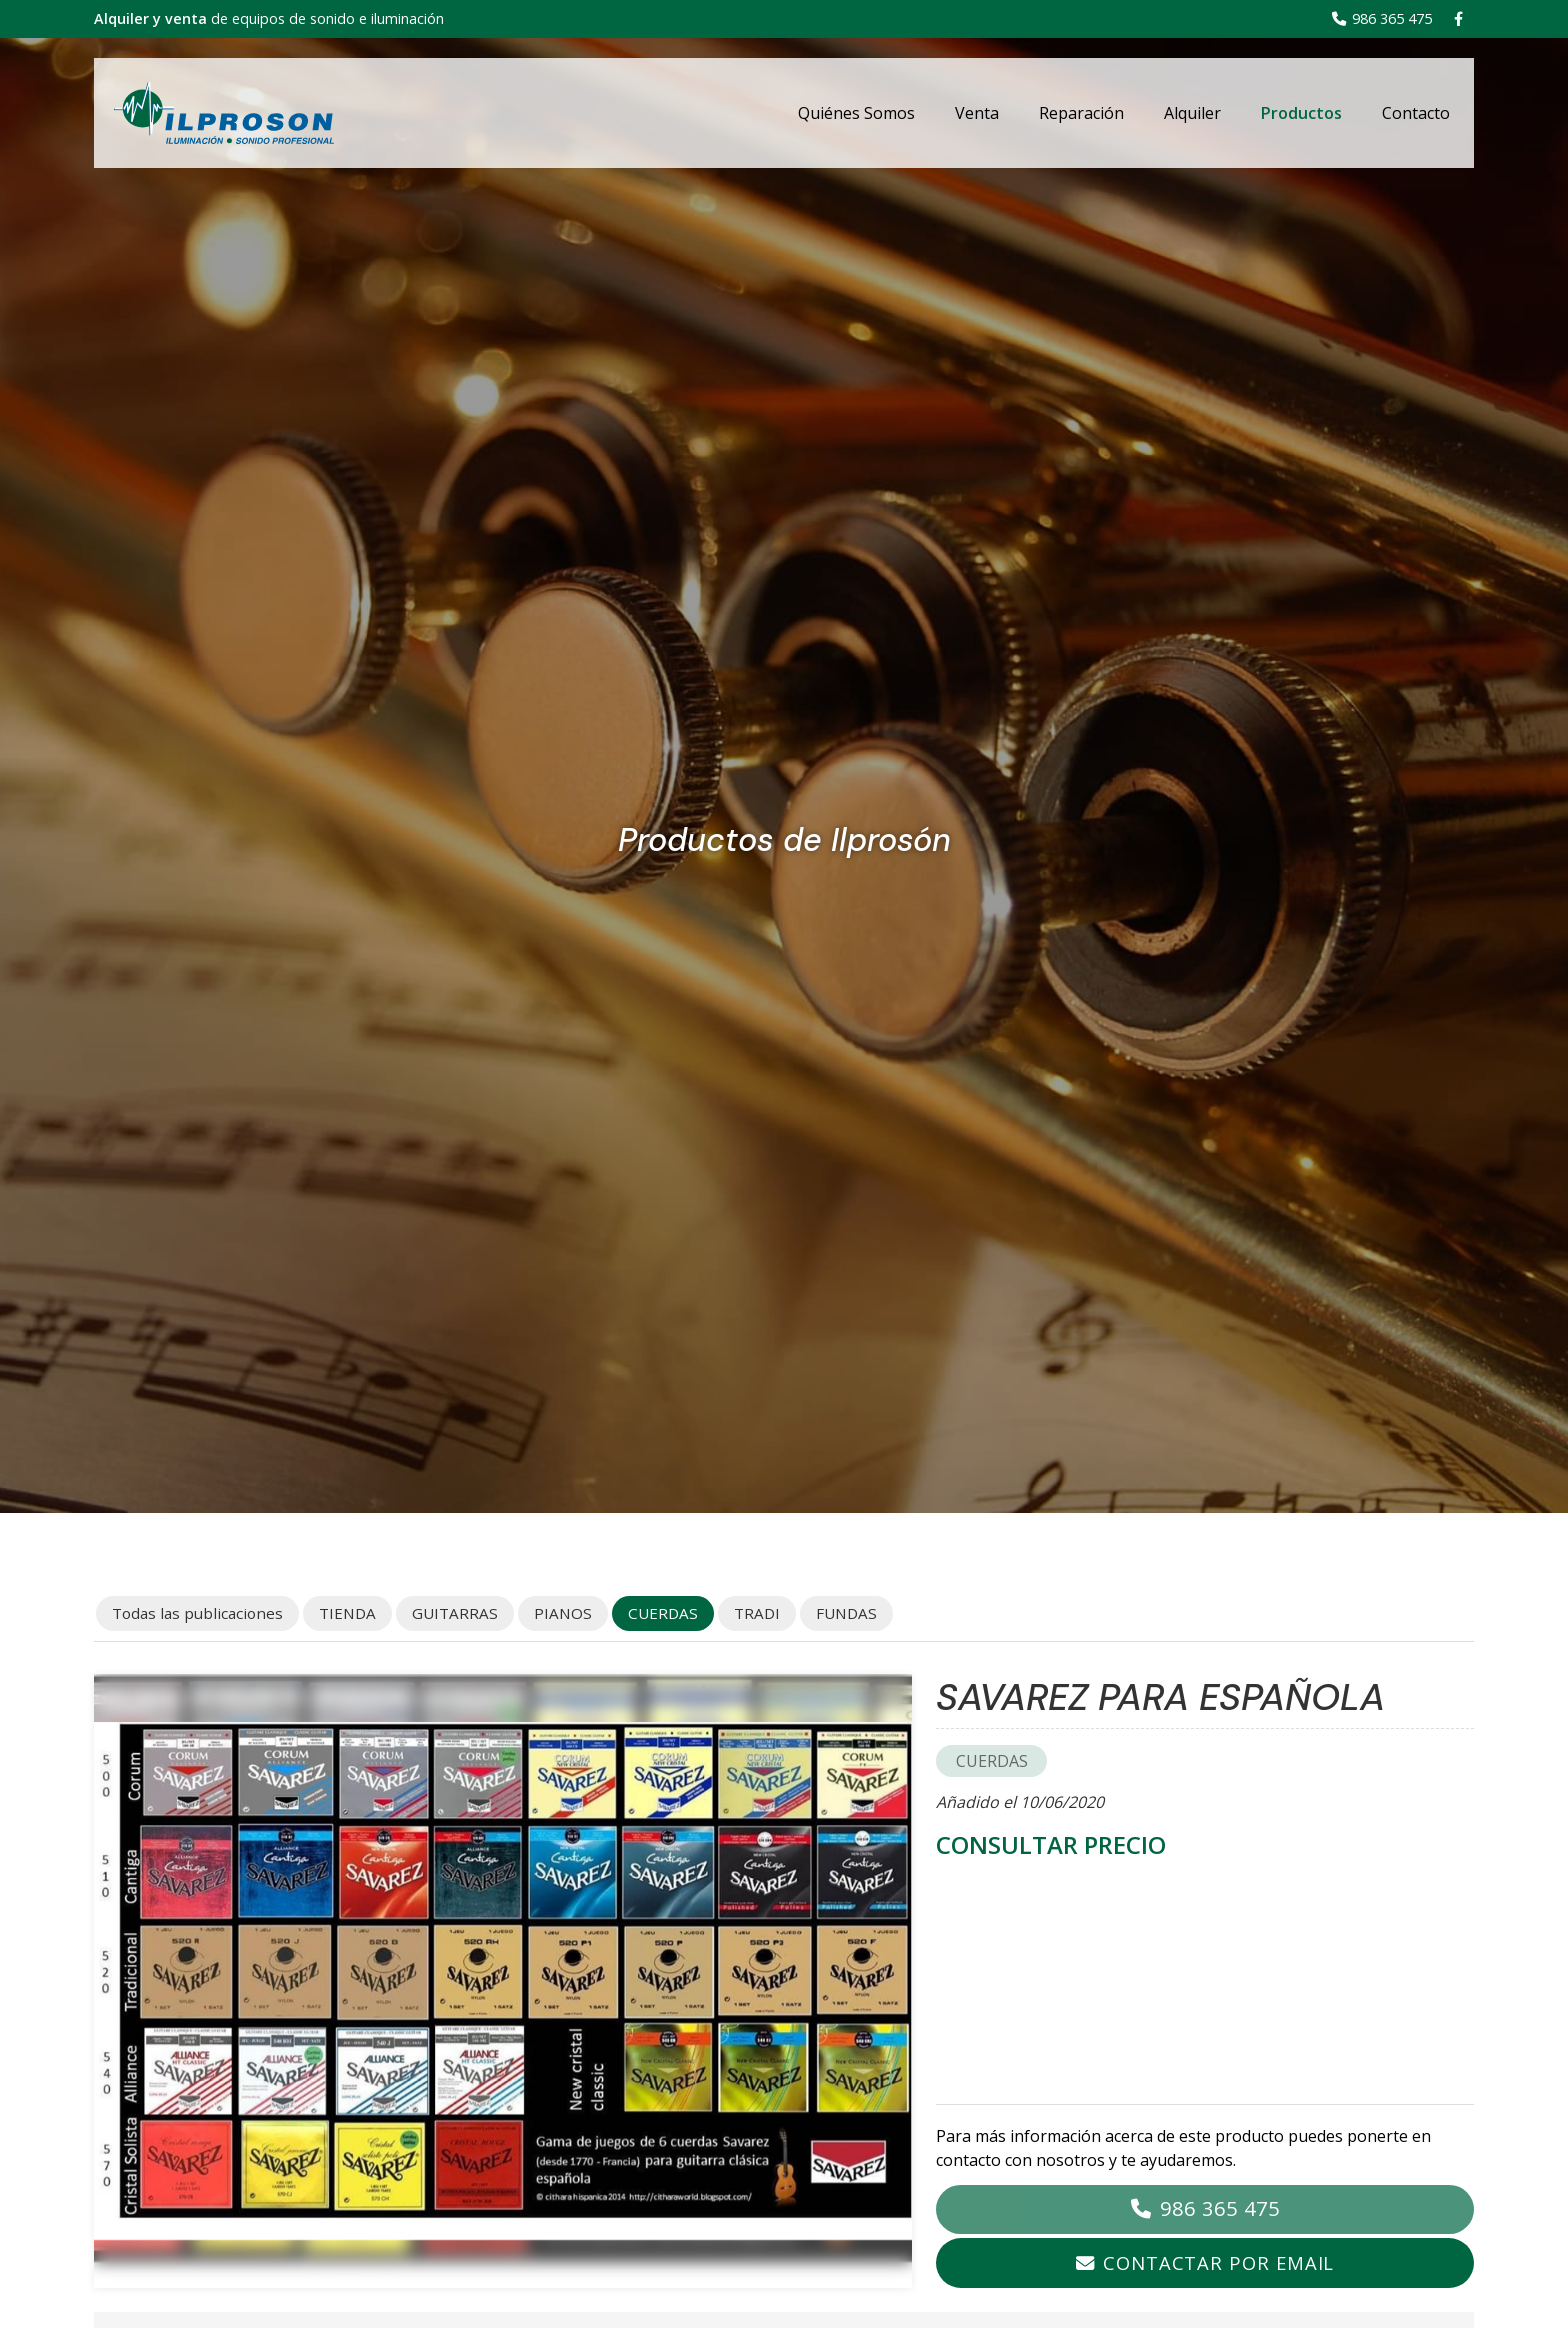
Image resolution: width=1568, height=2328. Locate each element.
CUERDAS (992, 1761)
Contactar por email (1218, 2262)
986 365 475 (1220, 2208)
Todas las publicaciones (197, 1613)
